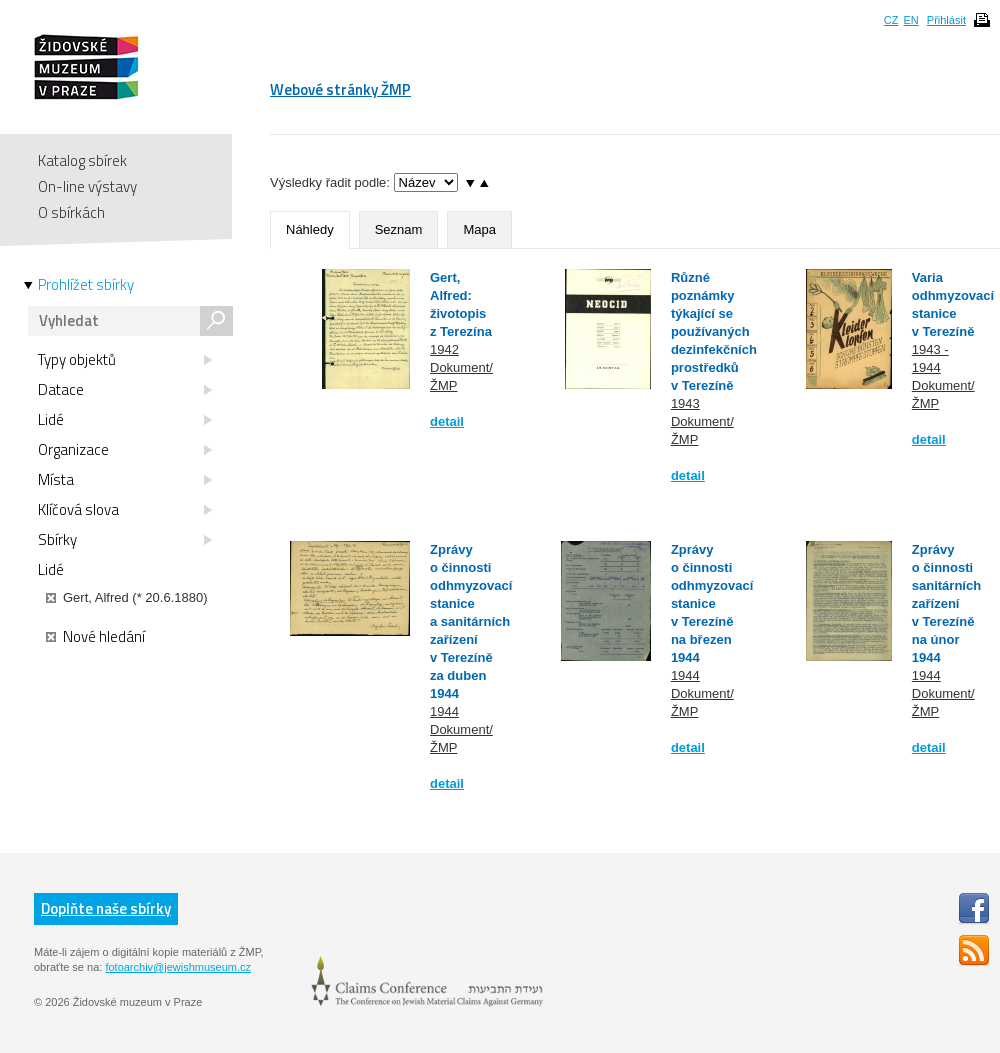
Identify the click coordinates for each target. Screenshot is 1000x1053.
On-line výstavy (87, 186)
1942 (444, 349)
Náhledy (310, 229)
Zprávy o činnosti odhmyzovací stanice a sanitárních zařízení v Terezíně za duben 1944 (471, 621)
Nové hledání (95, 637)
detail (447, 421)
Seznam (399, 229)
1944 (444, 711)
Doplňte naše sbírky (106, 908)
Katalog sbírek (82, 160)
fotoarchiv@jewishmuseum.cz (178, 967)
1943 (685, 403)
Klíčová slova (125, 510)
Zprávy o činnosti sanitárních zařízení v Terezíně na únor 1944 (946, 603)
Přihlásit (946, 20)
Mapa (479, 229)
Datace (125, 390)
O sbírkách (71, 212)
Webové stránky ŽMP (340, 89)
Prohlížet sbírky (86, 285)
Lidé (125, 420)
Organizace (125, 450)
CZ (891, 20)
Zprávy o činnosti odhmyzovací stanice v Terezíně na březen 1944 (712, 603)
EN (910, 20)
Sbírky (125, 540)
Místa (125, 480)
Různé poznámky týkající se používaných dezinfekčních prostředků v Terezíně (714, 331)
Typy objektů (125, 360)
